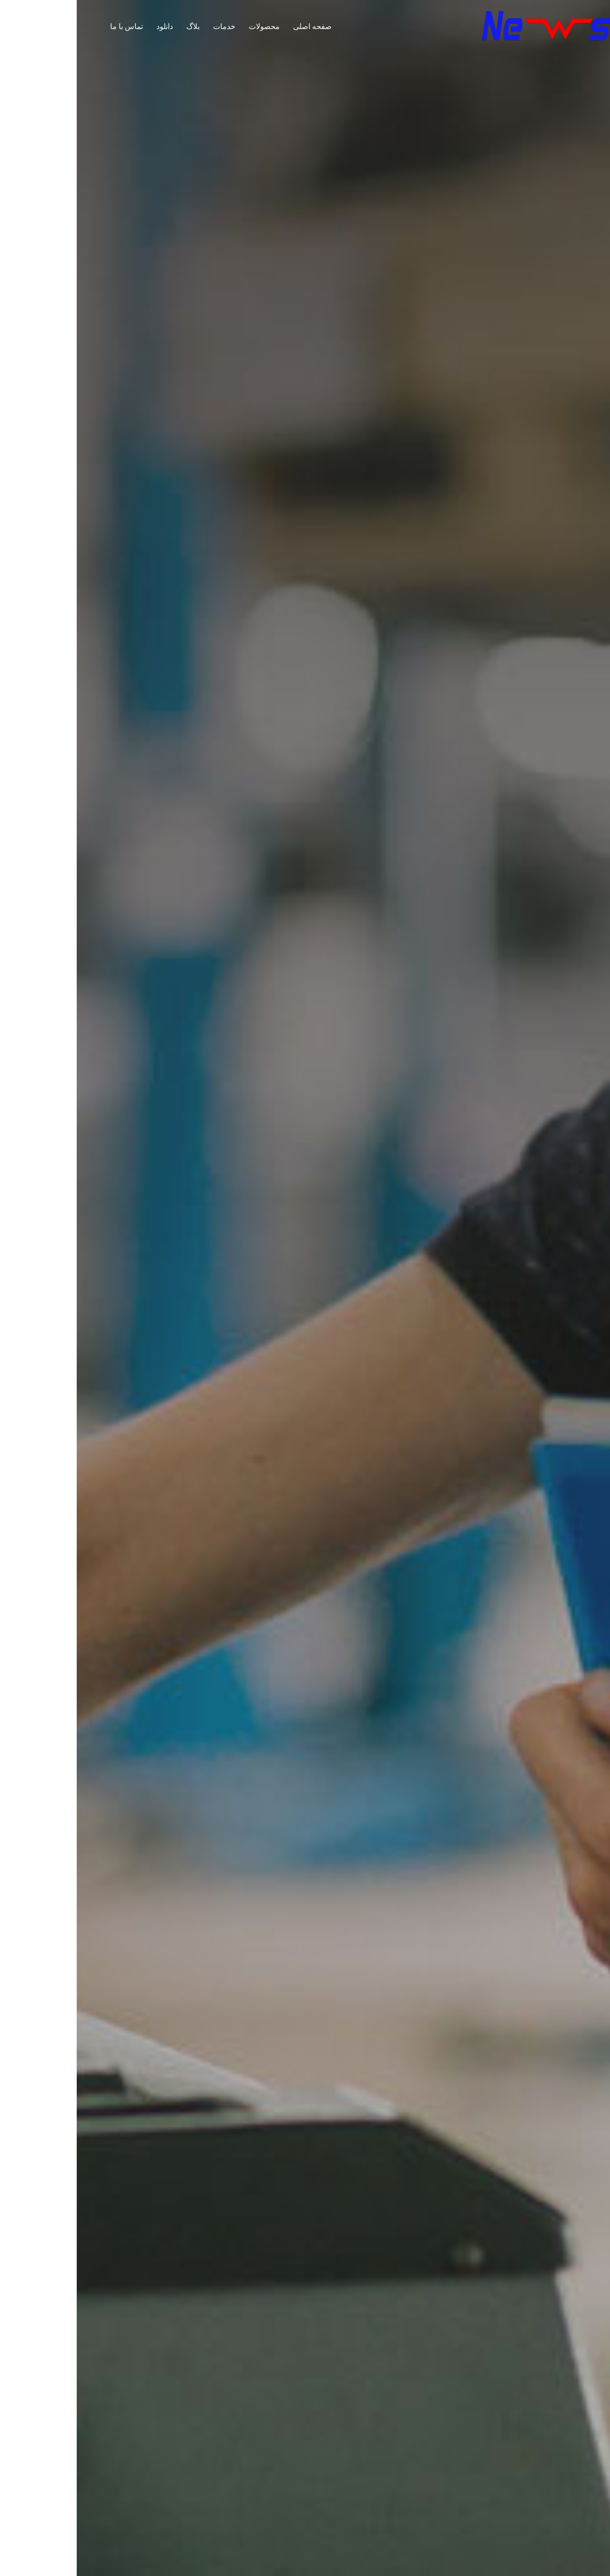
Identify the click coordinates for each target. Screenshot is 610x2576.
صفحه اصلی (235, 26)
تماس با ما (49, 26)
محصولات (187, 26)
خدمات (147, 26)
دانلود (88, 26)
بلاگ (116, 26)
